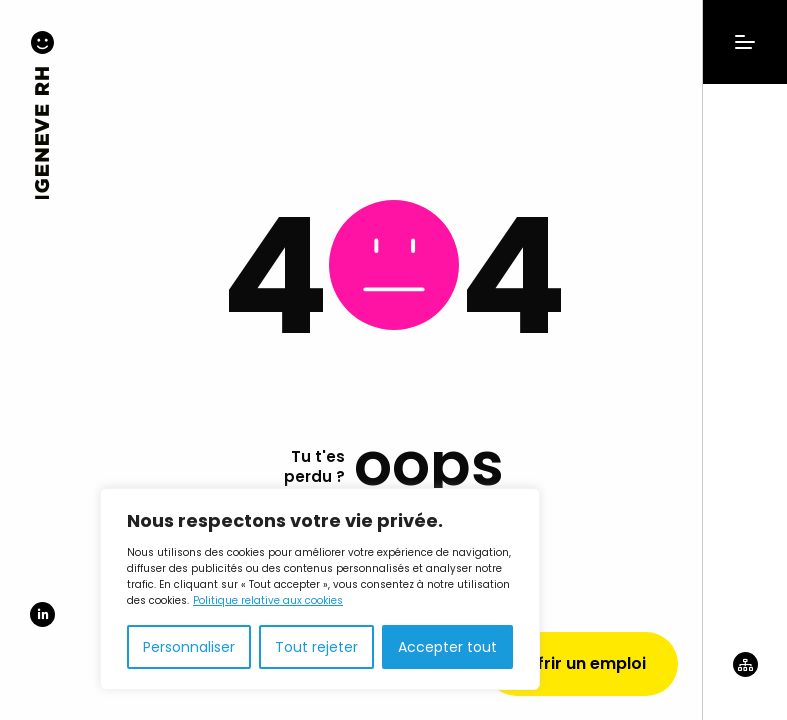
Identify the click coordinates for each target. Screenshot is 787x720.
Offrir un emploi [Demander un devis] (581, 663)
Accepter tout (447, 647)
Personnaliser (189, 647)
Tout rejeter (316, 647)
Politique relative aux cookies (268, 600)
